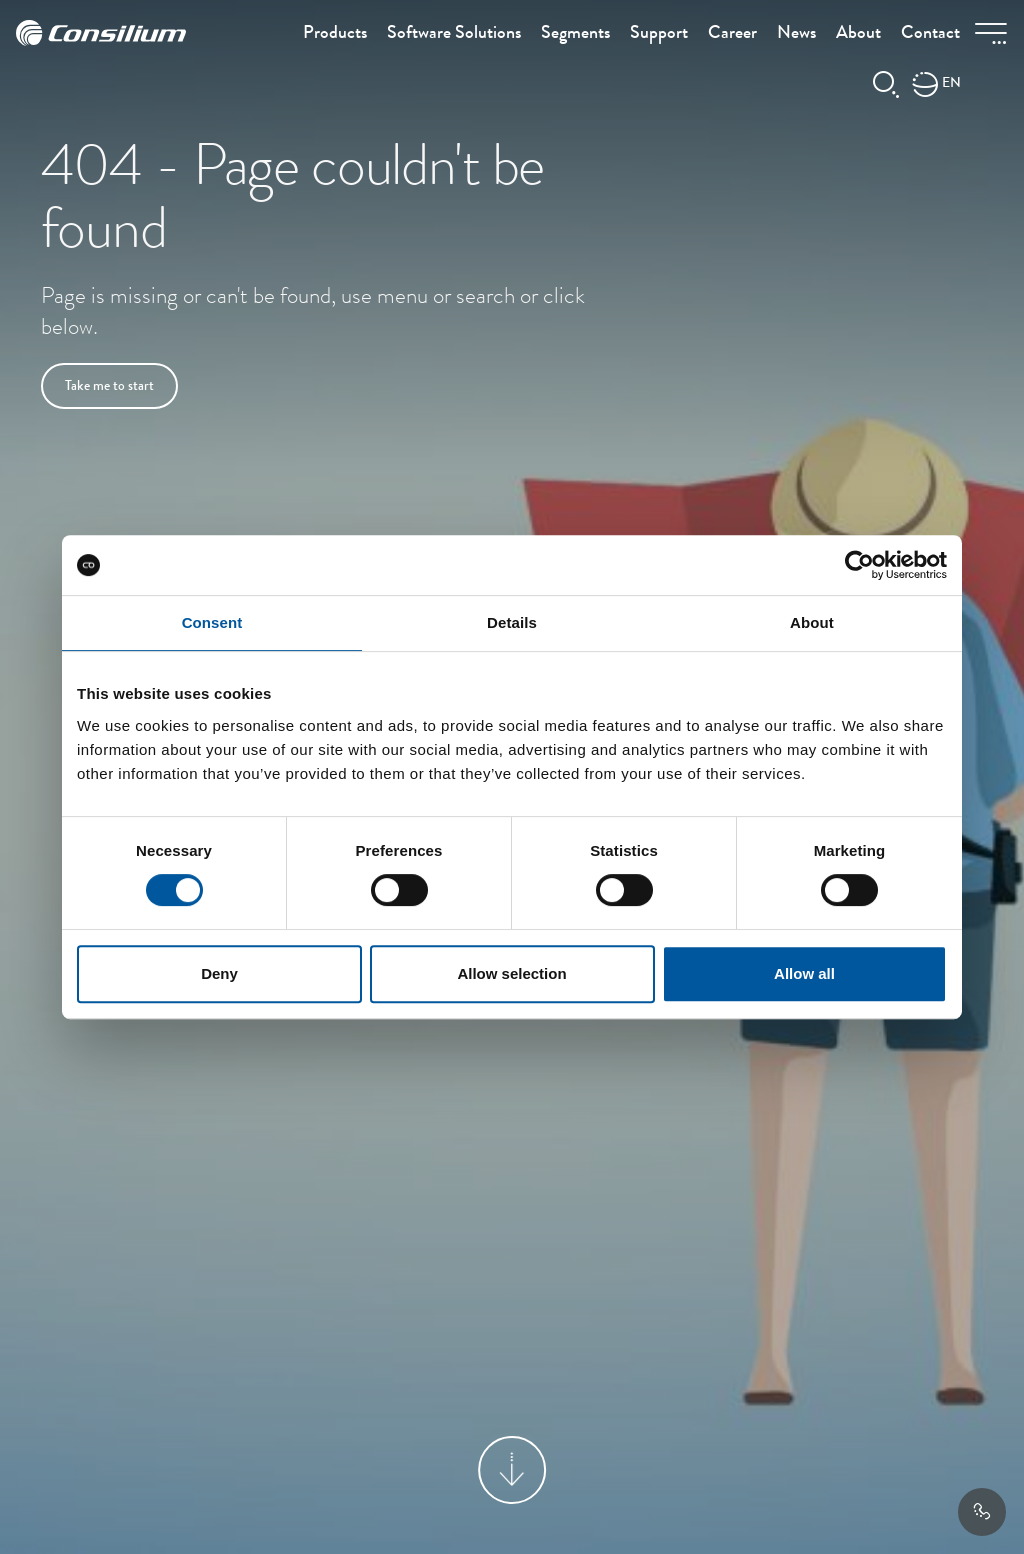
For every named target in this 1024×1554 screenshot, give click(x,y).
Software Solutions (454, 34)
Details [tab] (512, 622)
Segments (575, 34)
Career (732, 34)
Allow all (804, 973)
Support (659, 34)
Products (335, 34)
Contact (930, 34)
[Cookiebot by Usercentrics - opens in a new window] (859, 565)
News (796, 34)
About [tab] (812, 622)
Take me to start (109, 387)
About (858, 34)
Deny (219, 973)
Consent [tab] (212, 622)
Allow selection (511, 973)
